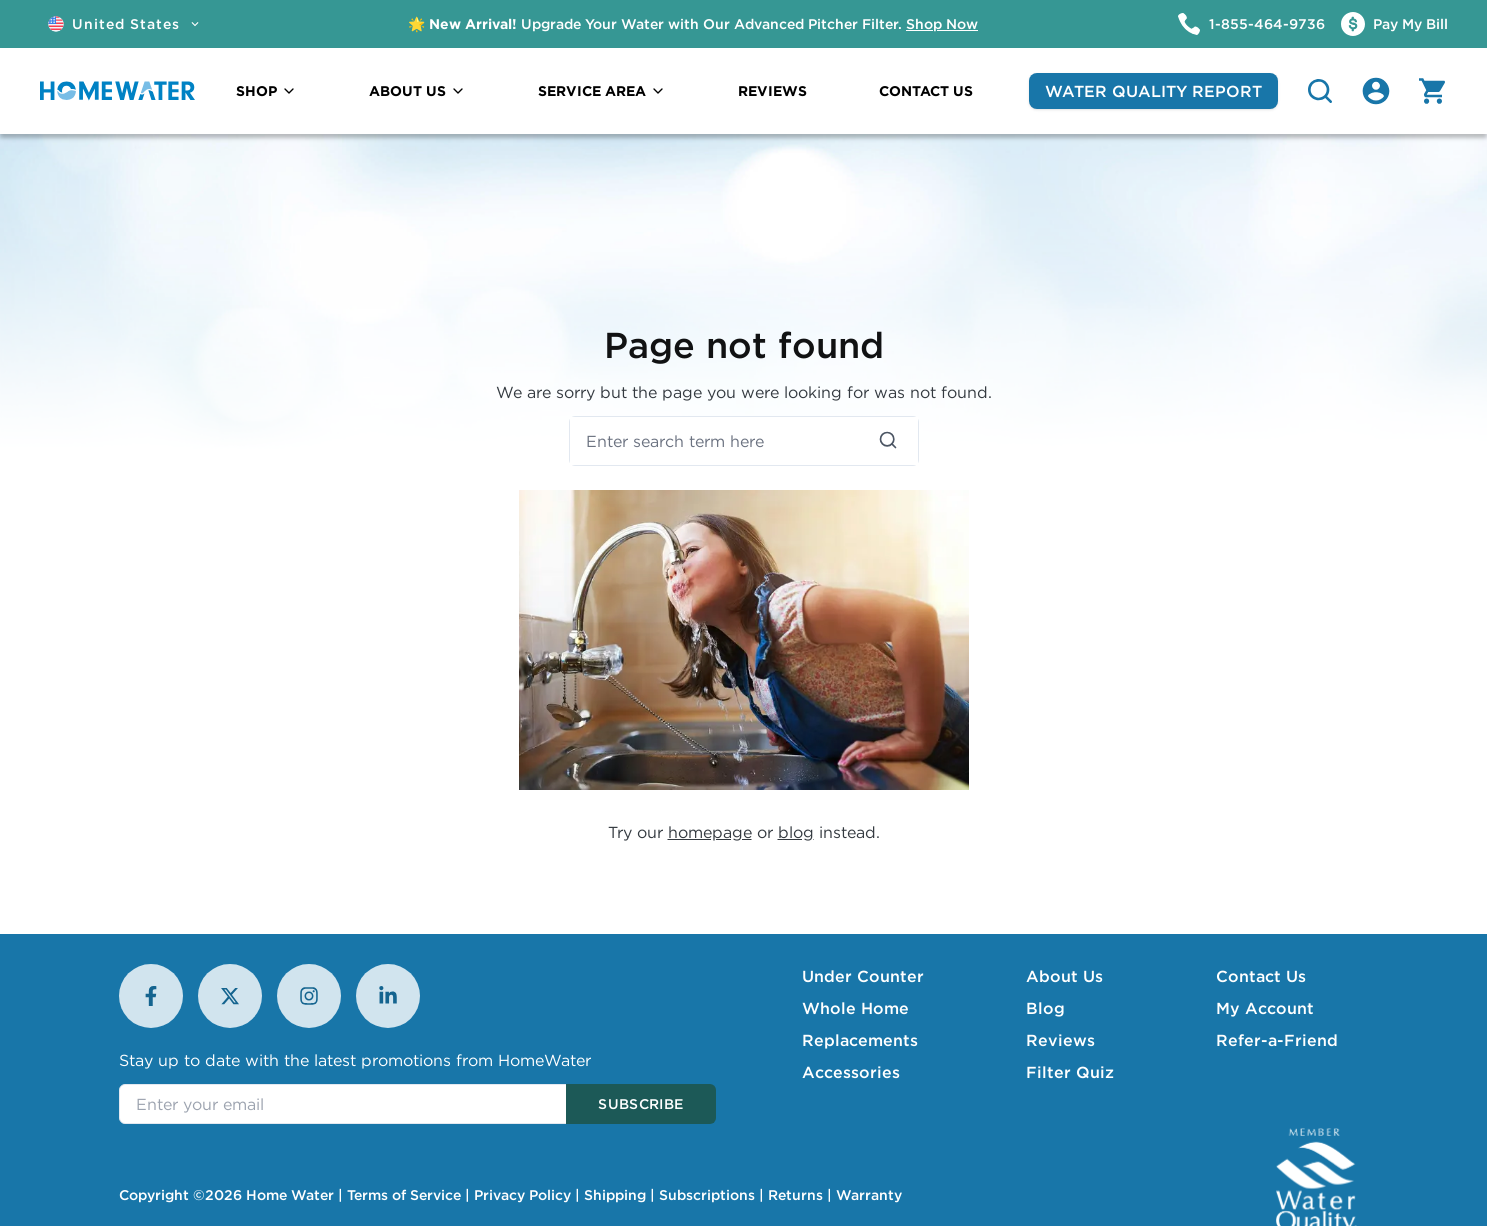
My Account (1265, 1008)
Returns (795, 1195)
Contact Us (1261, 976)
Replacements (860, 1040)
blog (796, 832)
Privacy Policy (522, 1195)
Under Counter (863, 976)
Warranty (869, 1195)
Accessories (851, 1072)
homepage (710, 832)
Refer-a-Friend (1277, 1040)
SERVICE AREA (602, 91)
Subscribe (640, 1104)
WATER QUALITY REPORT (1153, 91)
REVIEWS (772, 91)
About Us (1064, 976)
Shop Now (942, 24)
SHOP (266, 91)
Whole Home (855, 1008)
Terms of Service (404, 1195)
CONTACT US (926, 91)
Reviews (1060, 1040)
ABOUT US (417, 91)
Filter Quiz (1070, 1072)
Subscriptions (707, 1195)
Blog (1045, 1008)
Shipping (615, 1195)
